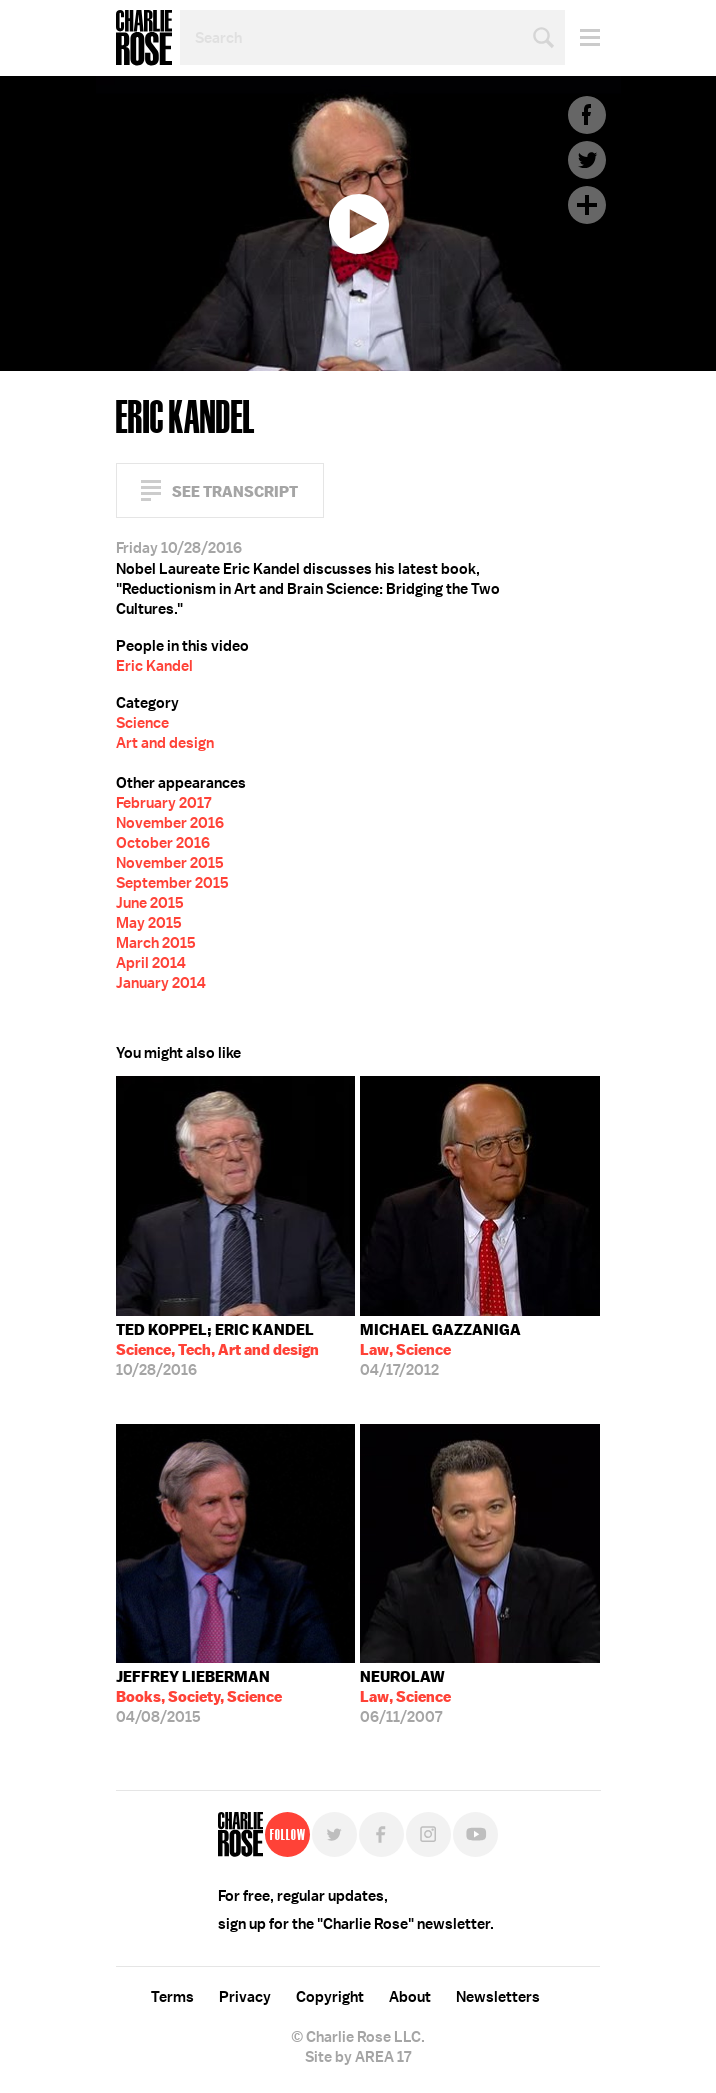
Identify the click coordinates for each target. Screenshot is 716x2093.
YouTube (475, 1834)
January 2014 (161, 983)
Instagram (428, 1834)
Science (142, 723)
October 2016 (163, 843)
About (410, 1997)
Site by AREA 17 (358, 2057)
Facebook (587, 115)
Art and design (165, 743)
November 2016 (170, 823)
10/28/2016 (217, 1350)
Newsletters (498, 1997)
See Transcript (235, 491)
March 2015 (156, 943)
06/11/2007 (405, 1697)
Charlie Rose (144, 38)
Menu (582, 37)
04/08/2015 (199, 1697)
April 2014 (151, 963)
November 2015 (170, 863)
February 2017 (163, 803)
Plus (587, 205)
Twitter (587, 160)
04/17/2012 (440, 1350)
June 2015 (150, 903)
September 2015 (172, 883)
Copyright (330, 1997)
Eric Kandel (154, 666)
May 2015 (149, 923)
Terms (172, 1997)
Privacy (245, 1997)
